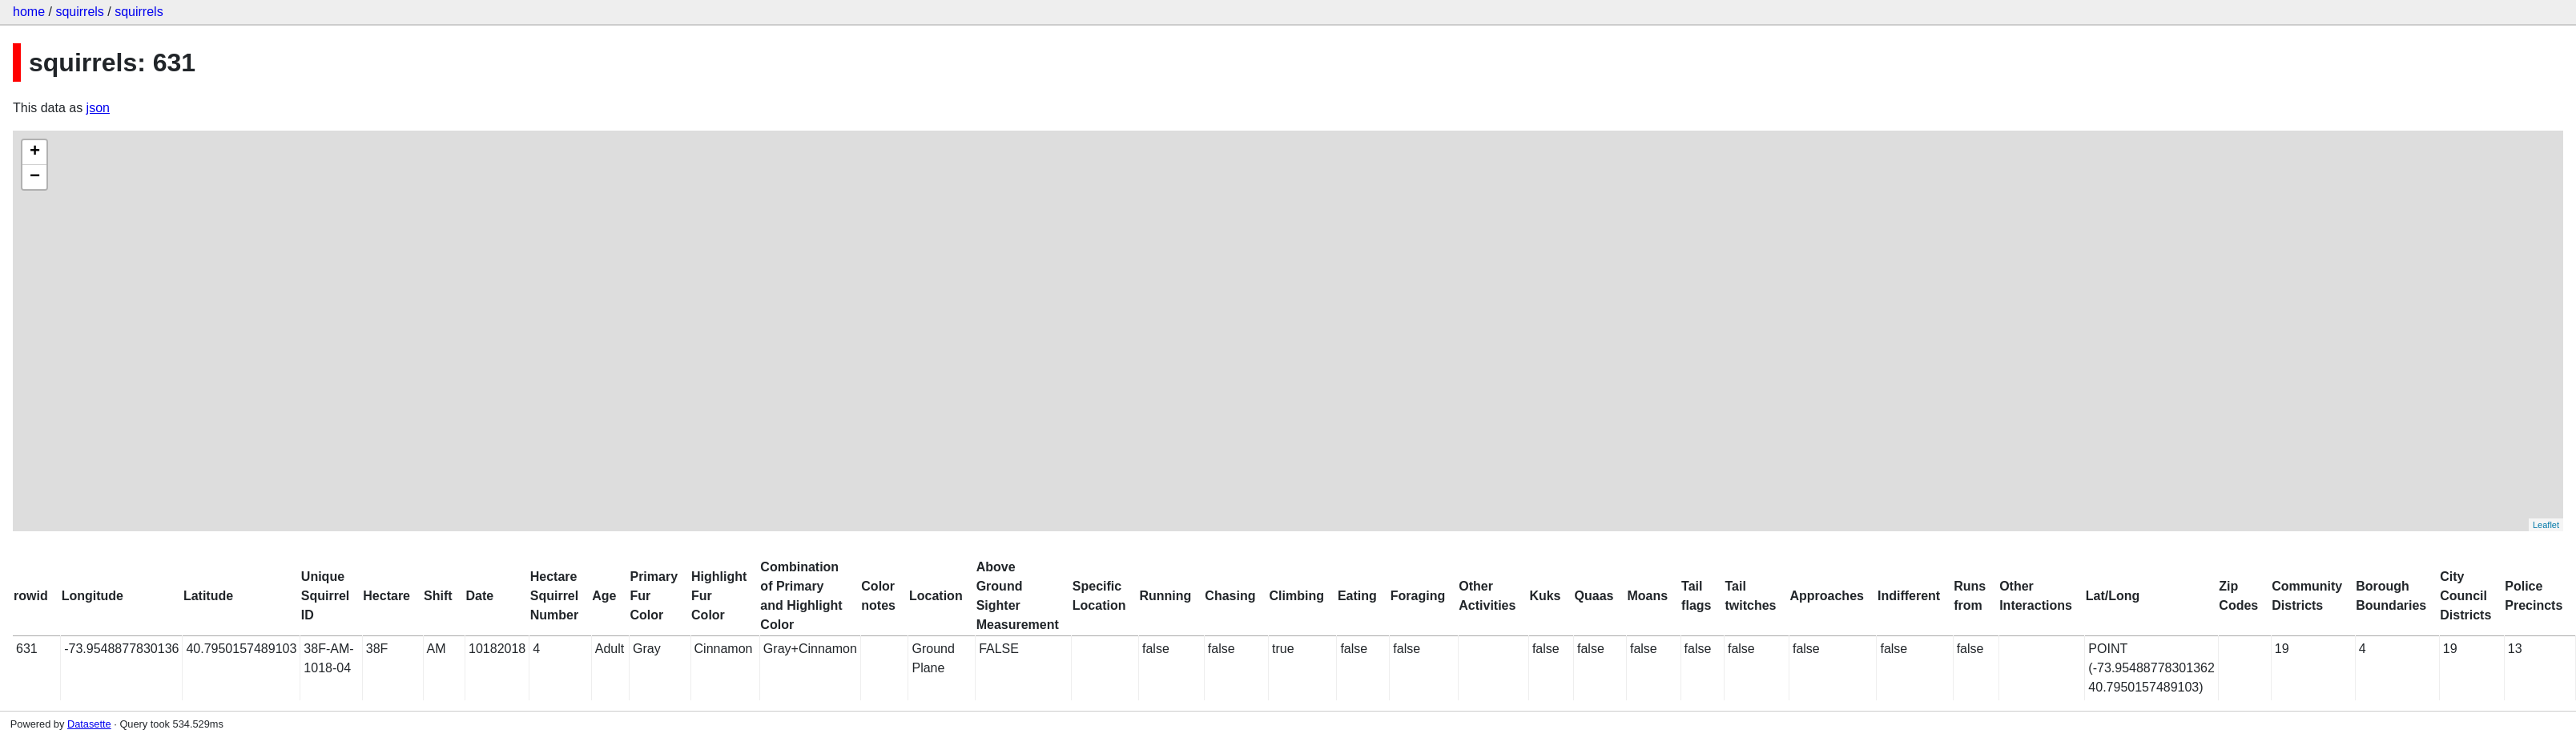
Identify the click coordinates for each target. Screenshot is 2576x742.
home (29, 11)
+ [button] (35, 152)
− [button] (35, 177)
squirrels (79, 11)
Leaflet (2546, 525)
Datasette (89, 724)
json (98, 108)
